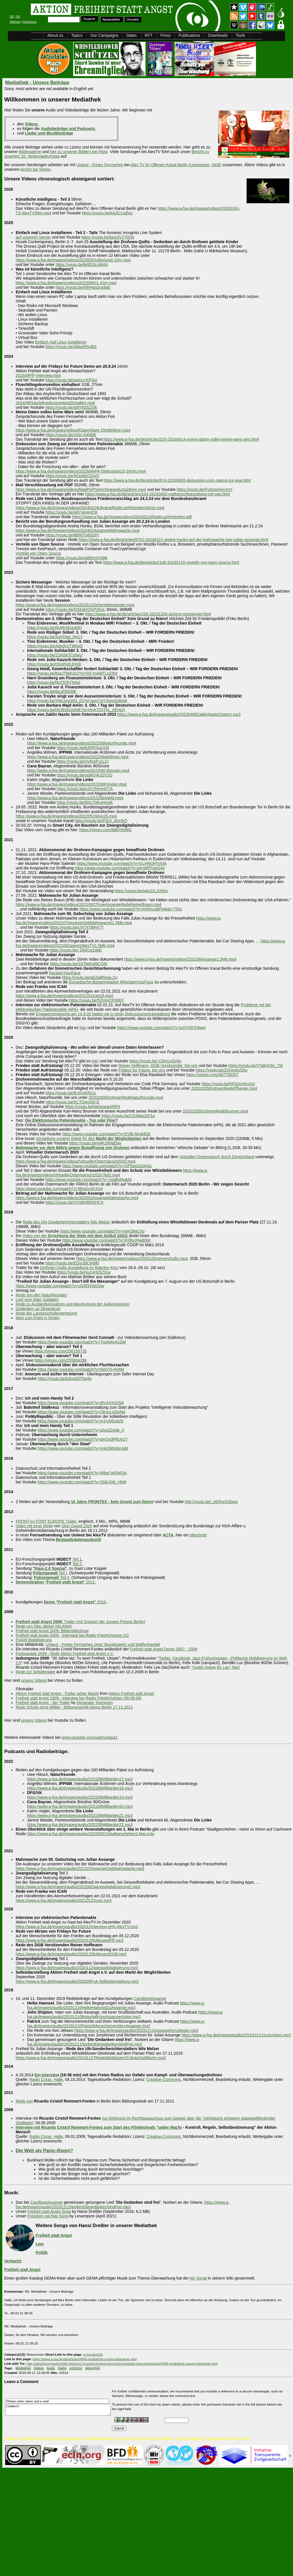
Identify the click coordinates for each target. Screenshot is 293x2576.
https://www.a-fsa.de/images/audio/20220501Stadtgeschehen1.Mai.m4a (90, 1833)
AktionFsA (92, 2368)
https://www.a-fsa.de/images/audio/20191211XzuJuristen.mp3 (236, 2035)
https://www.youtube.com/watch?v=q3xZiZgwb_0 (81, 1430)
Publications (189, 35)
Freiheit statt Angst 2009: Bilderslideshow (52, 1630)
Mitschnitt (198, 1535)
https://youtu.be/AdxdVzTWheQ (55, 646)
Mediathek (23, 2368)
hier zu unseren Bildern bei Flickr (79, 151)
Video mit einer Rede (34, 1526)
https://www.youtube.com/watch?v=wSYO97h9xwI (161, 1027)
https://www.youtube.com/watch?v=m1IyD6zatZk (81, 1421)
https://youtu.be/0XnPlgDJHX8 (54, 664)
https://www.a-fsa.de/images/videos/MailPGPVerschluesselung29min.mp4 (81, 489)
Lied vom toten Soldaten (37, 1299)
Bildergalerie (30, 151)
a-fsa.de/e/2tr (93, 2354)
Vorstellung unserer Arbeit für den (89, 1138)
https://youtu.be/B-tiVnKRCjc (71, 1093)
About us (55, 35)
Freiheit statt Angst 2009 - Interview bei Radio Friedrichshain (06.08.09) (79, 1698)
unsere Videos (33, 1680)
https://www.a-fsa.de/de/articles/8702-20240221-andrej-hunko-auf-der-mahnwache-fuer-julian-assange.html (173, 539)
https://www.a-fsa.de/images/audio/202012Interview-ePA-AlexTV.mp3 (77, 1926)
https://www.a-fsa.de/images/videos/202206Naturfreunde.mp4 (81, 743)
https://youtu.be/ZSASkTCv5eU (55, 655)
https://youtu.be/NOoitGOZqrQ (72, 475)
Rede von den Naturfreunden (41, 1295)
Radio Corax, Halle (46, 2079)
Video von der (75, 1235)
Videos (39, 2368)
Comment (59, 2410)
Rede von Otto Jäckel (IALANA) (44, 1626)
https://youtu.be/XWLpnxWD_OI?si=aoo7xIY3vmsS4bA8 (77, 700)
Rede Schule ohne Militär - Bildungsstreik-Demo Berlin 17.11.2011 (74, 1707)
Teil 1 (77, 1559)
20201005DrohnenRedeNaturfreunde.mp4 (126, 1097)
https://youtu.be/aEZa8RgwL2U (90, 977)
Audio (51, 2368)
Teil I (50, 1573)
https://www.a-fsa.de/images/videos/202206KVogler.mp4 (76, 784)
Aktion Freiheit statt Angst (131, 1693)
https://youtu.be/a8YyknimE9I (71, 512)
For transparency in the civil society (227, 2438)
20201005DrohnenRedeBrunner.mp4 (215, 1111)
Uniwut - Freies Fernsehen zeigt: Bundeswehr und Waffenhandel (103, 1644)
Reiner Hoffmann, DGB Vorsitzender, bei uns (158, 1065)
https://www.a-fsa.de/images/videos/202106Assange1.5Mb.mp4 (180, 959)
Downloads (218, 35)
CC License (11, 2438)
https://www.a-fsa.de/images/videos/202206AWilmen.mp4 (78, 757)
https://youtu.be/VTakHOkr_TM (255, 1065)
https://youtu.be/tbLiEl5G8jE (52, 691)
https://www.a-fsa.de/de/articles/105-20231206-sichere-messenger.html (148, 614)
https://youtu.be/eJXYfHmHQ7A (85, 788)
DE (12, 16)
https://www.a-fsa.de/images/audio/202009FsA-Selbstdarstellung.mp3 (77, 1981)
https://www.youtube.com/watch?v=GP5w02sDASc (107, 1166)
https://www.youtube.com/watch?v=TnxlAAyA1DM (82, 1342)
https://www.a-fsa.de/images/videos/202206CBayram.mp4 (78, 770)
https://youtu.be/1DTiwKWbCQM (78, 963)
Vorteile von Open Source (38, 553)
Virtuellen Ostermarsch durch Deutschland (216, 1156)
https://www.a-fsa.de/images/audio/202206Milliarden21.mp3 (79, 1815)
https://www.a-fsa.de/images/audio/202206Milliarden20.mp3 (79, 1806)
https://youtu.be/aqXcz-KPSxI (71, 380)
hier (83, 1027)
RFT (148, 35)
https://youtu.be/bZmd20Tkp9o (65, 1378)
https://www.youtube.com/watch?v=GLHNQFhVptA (122, 863)
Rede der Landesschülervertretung (46, 1313)
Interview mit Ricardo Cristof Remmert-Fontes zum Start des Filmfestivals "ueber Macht (99, 2127)
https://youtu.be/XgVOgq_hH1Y (55, 637)
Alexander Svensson (94, 1702)
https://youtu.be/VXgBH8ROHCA (74, 1202)
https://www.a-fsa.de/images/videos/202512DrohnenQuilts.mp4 (132, 1258)
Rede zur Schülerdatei (35, 1672)
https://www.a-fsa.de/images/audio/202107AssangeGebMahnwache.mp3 (80, 1868)
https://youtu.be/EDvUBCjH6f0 (72, 1263)
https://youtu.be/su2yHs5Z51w (83, 1272)
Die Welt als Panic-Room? (44, 2150)
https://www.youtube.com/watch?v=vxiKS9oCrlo (102, 1231)
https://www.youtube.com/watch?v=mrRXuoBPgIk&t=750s (130, 909)
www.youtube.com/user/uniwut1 (90, 1737)
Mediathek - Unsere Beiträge (37, 82)
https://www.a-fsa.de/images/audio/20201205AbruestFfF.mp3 (69, 1940)
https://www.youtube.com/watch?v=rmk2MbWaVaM (83, 1448)
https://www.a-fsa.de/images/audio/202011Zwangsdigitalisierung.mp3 (77, 1967)
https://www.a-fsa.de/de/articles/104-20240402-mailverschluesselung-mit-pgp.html (157, 494)
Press (165, 35)
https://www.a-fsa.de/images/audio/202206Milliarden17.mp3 (79, 1779)
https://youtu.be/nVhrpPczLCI (82, 761)
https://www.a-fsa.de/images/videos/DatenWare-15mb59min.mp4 (73, 430)
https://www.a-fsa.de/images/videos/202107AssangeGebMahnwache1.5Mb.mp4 (118, 920)
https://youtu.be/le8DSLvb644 (82, 264)
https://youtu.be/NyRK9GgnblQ (54, 627)
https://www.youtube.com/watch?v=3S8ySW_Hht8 (82, 1482)
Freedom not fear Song (47, 2216)
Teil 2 (77, 1564)
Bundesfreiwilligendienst (99, 2438)
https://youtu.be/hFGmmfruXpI (228, 1083)
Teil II (51, 1577)
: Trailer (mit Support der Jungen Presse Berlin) (80, 1621)
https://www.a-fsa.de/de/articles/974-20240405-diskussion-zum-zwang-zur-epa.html (177, 480)
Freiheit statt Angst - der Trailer (43, 1702)
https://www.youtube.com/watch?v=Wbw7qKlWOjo (82, 1473)
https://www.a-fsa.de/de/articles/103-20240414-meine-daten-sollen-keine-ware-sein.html (181, 439)
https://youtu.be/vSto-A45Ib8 (71, 434)
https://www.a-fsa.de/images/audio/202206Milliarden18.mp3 (79, 1788)
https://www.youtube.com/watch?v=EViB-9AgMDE (106, 1134)
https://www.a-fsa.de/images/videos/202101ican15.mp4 (64, 995)
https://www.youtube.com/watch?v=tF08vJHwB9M (106, 1240)
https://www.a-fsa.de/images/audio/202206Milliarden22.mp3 (79, 1824)
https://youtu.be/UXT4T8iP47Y (77, 927)
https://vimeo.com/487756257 (212, 1074)
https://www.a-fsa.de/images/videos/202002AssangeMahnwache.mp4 (77, 1198)
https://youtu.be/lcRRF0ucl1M (83, 747)
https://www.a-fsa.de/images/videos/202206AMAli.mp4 (75, 798)
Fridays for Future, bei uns (141, 1070)
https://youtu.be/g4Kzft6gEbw (95, 1143)
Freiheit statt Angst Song (49, 2211)
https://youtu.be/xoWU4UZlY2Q (84, 775)
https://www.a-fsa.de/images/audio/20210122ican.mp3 (63, 1900)
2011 (55, 1582)
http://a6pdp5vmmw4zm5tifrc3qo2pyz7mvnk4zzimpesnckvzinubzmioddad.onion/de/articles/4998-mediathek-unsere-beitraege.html (122, 2363)
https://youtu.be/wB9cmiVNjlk (81, 558)
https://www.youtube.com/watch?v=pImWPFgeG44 (120, 868)
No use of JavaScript (189, 2438)
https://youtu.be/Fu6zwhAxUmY (205, 489)
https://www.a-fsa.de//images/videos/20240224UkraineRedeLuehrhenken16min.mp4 (90, 507)
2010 (75, 1602)
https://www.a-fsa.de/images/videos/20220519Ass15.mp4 (66, 816)
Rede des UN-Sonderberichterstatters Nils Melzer (66, 1222)
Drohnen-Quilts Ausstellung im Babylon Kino (79, 1267)
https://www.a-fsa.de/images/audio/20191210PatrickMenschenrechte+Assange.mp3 (116, 2023)
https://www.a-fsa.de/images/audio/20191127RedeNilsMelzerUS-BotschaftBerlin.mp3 (91, 2057)
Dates (131, 35)
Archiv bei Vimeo (36, 169)
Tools (240, 35)
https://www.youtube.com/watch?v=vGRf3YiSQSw (60, 1286)
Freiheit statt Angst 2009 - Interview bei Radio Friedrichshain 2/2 (72, 1635)
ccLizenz (75, 2368)
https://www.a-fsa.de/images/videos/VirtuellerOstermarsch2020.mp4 (76, 1161)
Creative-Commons (164, 2079)
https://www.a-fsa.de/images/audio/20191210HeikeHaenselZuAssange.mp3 (116, 2005)
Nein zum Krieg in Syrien (38, 1318)
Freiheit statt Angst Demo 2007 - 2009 (163, 1649)
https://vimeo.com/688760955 (105, 830)
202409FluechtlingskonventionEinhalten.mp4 (55, 402)
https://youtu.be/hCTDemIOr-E (72, 1102)
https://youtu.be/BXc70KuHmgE (85, 802)
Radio (62, 2368)
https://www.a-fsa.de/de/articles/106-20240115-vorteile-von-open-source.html (171, 562)
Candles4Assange (150, 1998)
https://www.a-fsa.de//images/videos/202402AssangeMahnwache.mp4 (78, 530)
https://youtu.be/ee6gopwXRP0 (92, 1106)
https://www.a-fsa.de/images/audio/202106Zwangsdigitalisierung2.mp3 (78, 1886)
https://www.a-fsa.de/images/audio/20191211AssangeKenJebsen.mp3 (136, 2030)
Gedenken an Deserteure (38, 1308)
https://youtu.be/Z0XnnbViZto (221, 1070)
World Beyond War (162, 2438)
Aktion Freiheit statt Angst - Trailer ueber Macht (57, 1693)
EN (18, 16)
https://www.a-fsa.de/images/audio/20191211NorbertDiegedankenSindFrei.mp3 (113, 2041)
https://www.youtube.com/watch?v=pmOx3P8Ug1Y (83, 1439)
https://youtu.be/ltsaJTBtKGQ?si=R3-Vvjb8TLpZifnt (72, 673)
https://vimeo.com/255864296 (60, 1360)
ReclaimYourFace (64, 973)
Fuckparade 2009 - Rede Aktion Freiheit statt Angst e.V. (65, 1653)
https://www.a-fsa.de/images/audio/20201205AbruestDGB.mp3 (71, 1954)
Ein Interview (46, 2075)
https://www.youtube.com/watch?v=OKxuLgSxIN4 (81, 1412)
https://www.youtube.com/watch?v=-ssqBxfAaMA (88, 1179)
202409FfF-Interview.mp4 (38, 375)
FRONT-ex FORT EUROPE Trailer (46, 1521)
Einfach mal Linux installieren (61, 342)
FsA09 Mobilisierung (34, 1640)
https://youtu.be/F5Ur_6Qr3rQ (101, 820)
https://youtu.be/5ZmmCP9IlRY (96, 1000)
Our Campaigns (104, 35)
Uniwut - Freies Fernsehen (99, 164)
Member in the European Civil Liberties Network (51, 2438)
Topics (77, 35)
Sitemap (15, 21)
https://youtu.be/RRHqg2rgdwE (83, 287)
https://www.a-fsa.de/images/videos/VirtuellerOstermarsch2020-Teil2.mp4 (112, 1172)
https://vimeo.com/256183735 (60, 1351)
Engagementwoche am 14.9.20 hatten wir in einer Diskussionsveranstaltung (103, 1014)
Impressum (29, 21)
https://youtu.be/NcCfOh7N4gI (53, 682)
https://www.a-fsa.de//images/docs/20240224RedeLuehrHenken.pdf (132, 517)
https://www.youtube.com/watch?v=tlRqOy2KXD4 (59, 1188)
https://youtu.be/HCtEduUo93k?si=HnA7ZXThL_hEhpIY (76, 709)
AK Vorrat (198, 2278)
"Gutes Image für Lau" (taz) (216, 1667)
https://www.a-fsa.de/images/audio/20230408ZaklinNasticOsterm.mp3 (179, 714)
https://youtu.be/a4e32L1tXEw (141, 891)
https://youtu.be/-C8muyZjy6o (155, 1061)
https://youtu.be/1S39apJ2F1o (128, 1115)
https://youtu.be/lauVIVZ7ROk (107, 237)
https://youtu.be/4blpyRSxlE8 (71, 346)
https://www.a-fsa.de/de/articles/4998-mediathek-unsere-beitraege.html (85, 2359)
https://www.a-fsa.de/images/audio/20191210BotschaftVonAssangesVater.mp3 (125, 2014)
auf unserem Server (33, 237)
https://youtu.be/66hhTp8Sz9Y (72, 535)
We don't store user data (132, 2438)
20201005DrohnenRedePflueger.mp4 (224, 1088)
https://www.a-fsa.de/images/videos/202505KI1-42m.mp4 (66, 282)
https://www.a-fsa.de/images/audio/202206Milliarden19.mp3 (79, 1797)
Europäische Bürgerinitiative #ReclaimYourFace (111, 982)
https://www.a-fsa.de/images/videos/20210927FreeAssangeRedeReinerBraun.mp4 (88, 904)
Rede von (24, 2101)
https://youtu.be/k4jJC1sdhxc (107, 213)
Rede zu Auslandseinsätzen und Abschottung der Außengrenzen (73, 1304)
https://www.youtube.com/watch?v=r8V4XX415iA (81, 1402)
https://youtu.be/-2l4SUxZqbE (76, 950)
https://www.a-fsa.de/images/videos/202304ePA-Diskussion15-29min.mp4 (81, 471)
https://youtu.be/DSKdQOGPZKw (75, 609)
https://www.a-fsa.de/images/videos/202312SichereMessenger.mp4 (75, 605)
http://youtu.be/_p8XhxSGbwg (211, 1501)
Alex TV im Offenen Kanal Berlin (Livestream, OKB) (176, 164)
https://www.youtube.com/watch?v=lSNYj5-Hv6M (81, 1369)
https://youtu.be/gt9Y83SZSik (71, 407)
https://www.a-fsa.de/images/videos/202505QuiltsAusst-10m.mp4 (73, 260)
